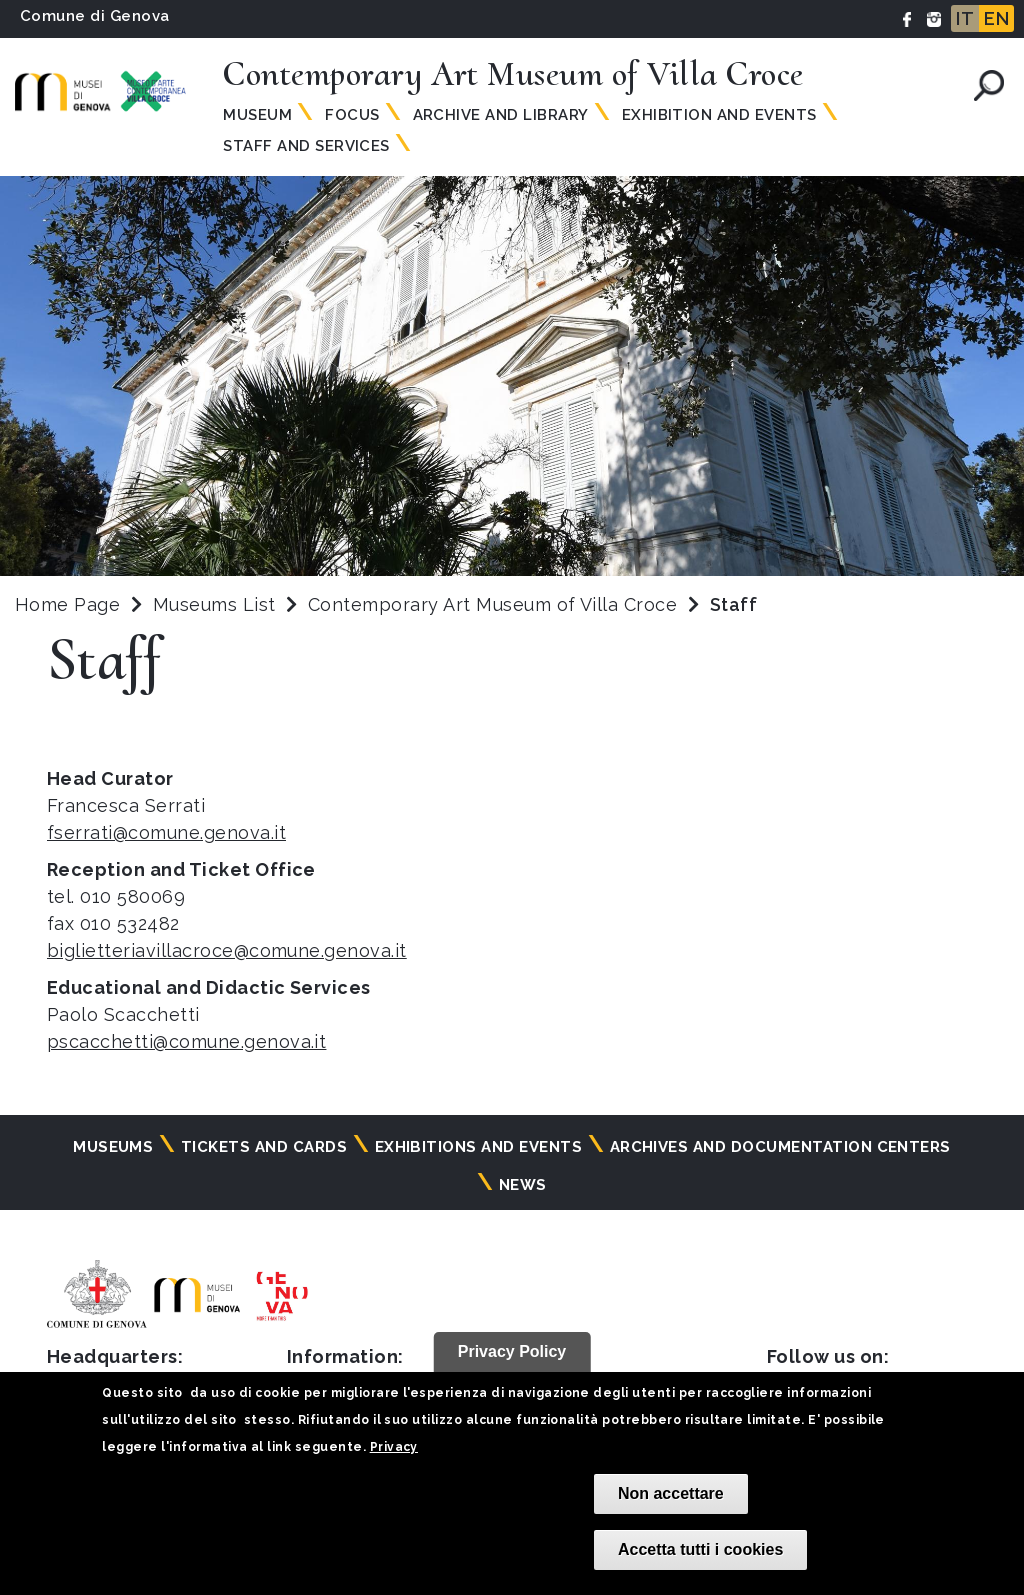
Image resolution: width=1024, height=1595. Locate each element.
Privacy (394, 1447)
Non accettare (671, 1493)
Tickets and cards (264, 1147)
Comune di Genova (95, 16)
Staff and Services (306, 146)
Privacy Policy (512, 1351)
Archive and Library (501, 115)
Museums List (214, 604)
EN (996, 18)
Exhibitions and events (479, 1147)
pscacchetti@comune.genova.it (186, 1041)
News (523, 1185)
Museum (257, 115)
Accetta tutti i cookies (700, 1549)
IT (965, 18)
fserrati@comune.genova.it (166, 832)
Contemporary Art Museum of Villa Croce (495, 604)
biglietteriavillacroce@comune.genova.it (227, 950)
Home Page (67, 604)
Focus (352, 115)
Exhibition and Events (719, 115)
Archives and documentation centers (780, 1147)
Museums (113, 1147)
